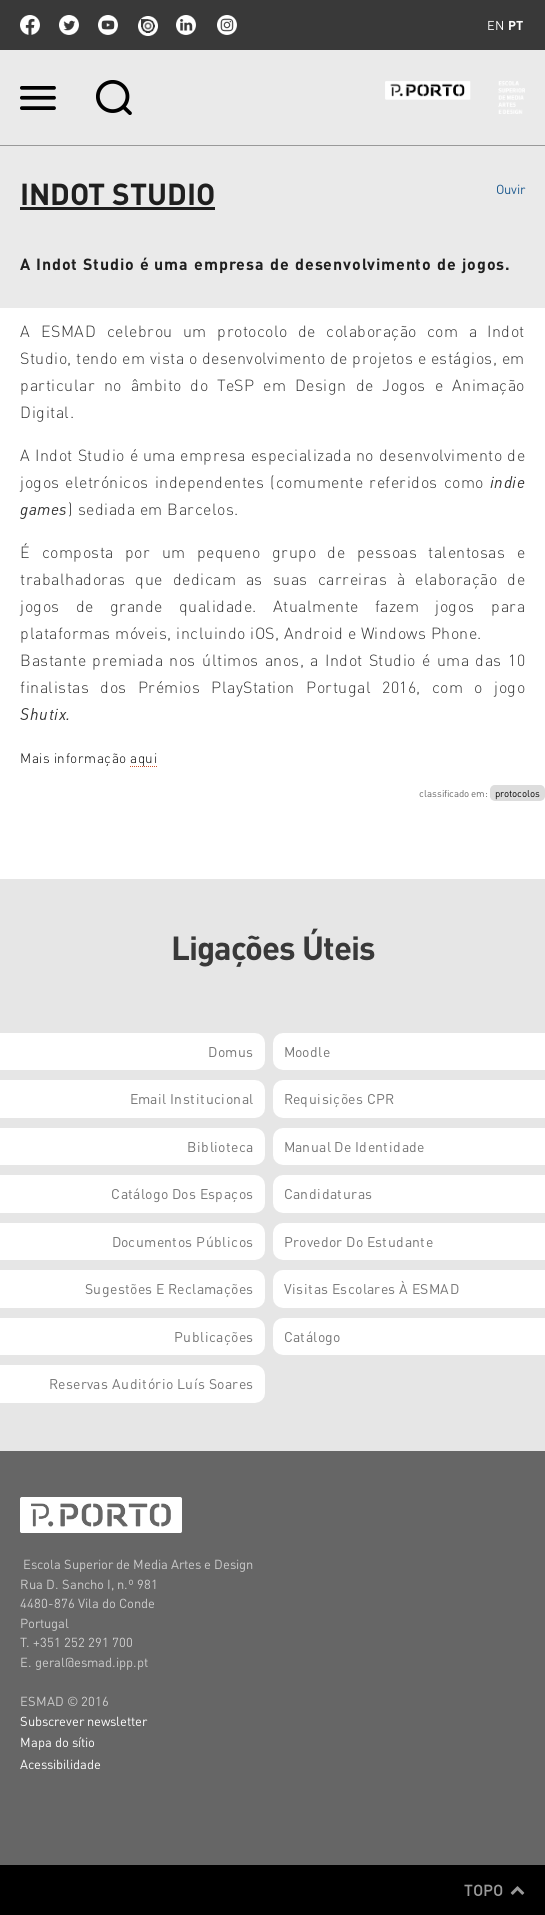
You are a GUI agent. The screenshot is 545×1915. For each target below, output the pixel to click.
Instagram (225, 25)
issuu (147, 25)
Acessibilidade (60, 1763)
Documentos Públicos (183, 1241)
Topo (494, 1890)
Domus (230, 1051)
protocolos (517, 793)
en (495, 25)
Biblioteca (220, 1146)
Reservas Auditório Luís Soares (151, 1383)
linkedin (186, 25)
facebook (30, 25)
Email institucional (192, 1098)
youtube (108, 25)
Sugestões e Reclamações (169, 1288)
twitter (69, 25)
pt (515, 25)
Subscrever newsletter (83, 1720)
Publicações (214, 1336)
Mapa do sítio (57, 1741)
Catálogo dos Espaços (182, 1193)
